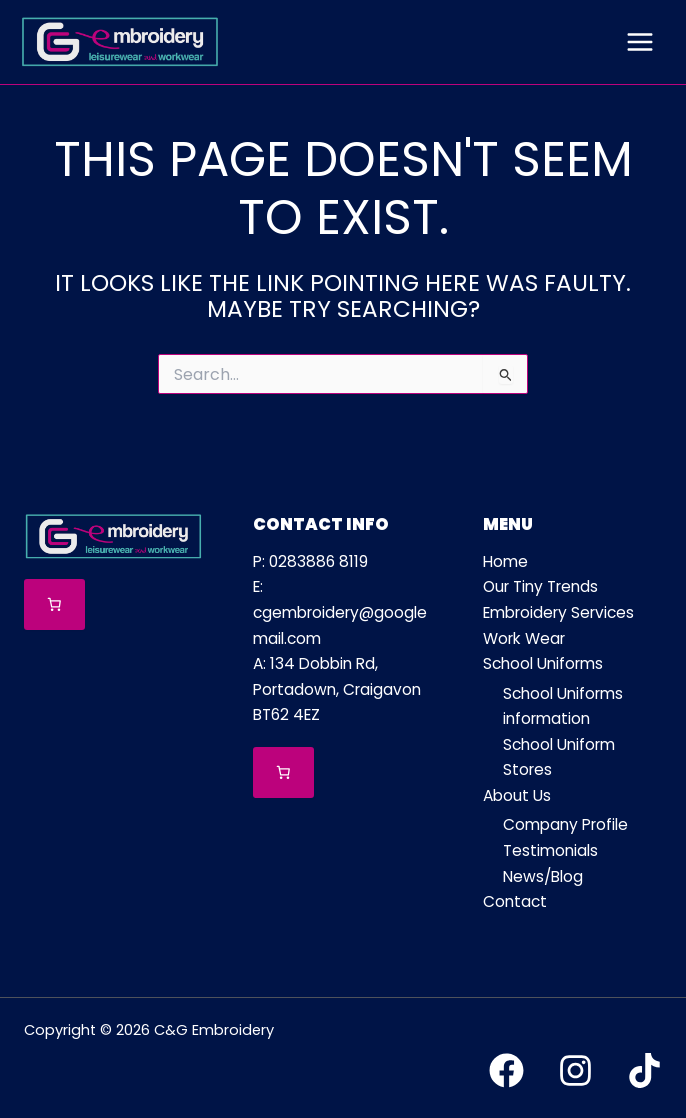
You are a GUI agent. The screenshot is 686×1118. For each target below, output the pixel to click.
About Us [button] (517, 795)
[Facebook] (506, 1070)
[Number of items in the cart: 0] (54, 604)
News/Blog (543, 876)
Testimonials (550, 850)
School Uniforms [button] (543, 663)
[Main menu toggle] (640, 42)
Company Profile (565, 824)
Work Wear (524, 638)
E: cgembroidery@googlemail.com (340, 612)
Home (505, 561)
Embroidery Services (558, 612)
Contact (515, 901)
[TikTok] (644, 1070)
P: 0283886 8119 (310, 561)
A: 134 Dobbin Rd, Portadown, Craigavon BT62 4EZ (337, 689)
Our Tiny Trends (540, 586)
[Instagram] (575, 1070)
